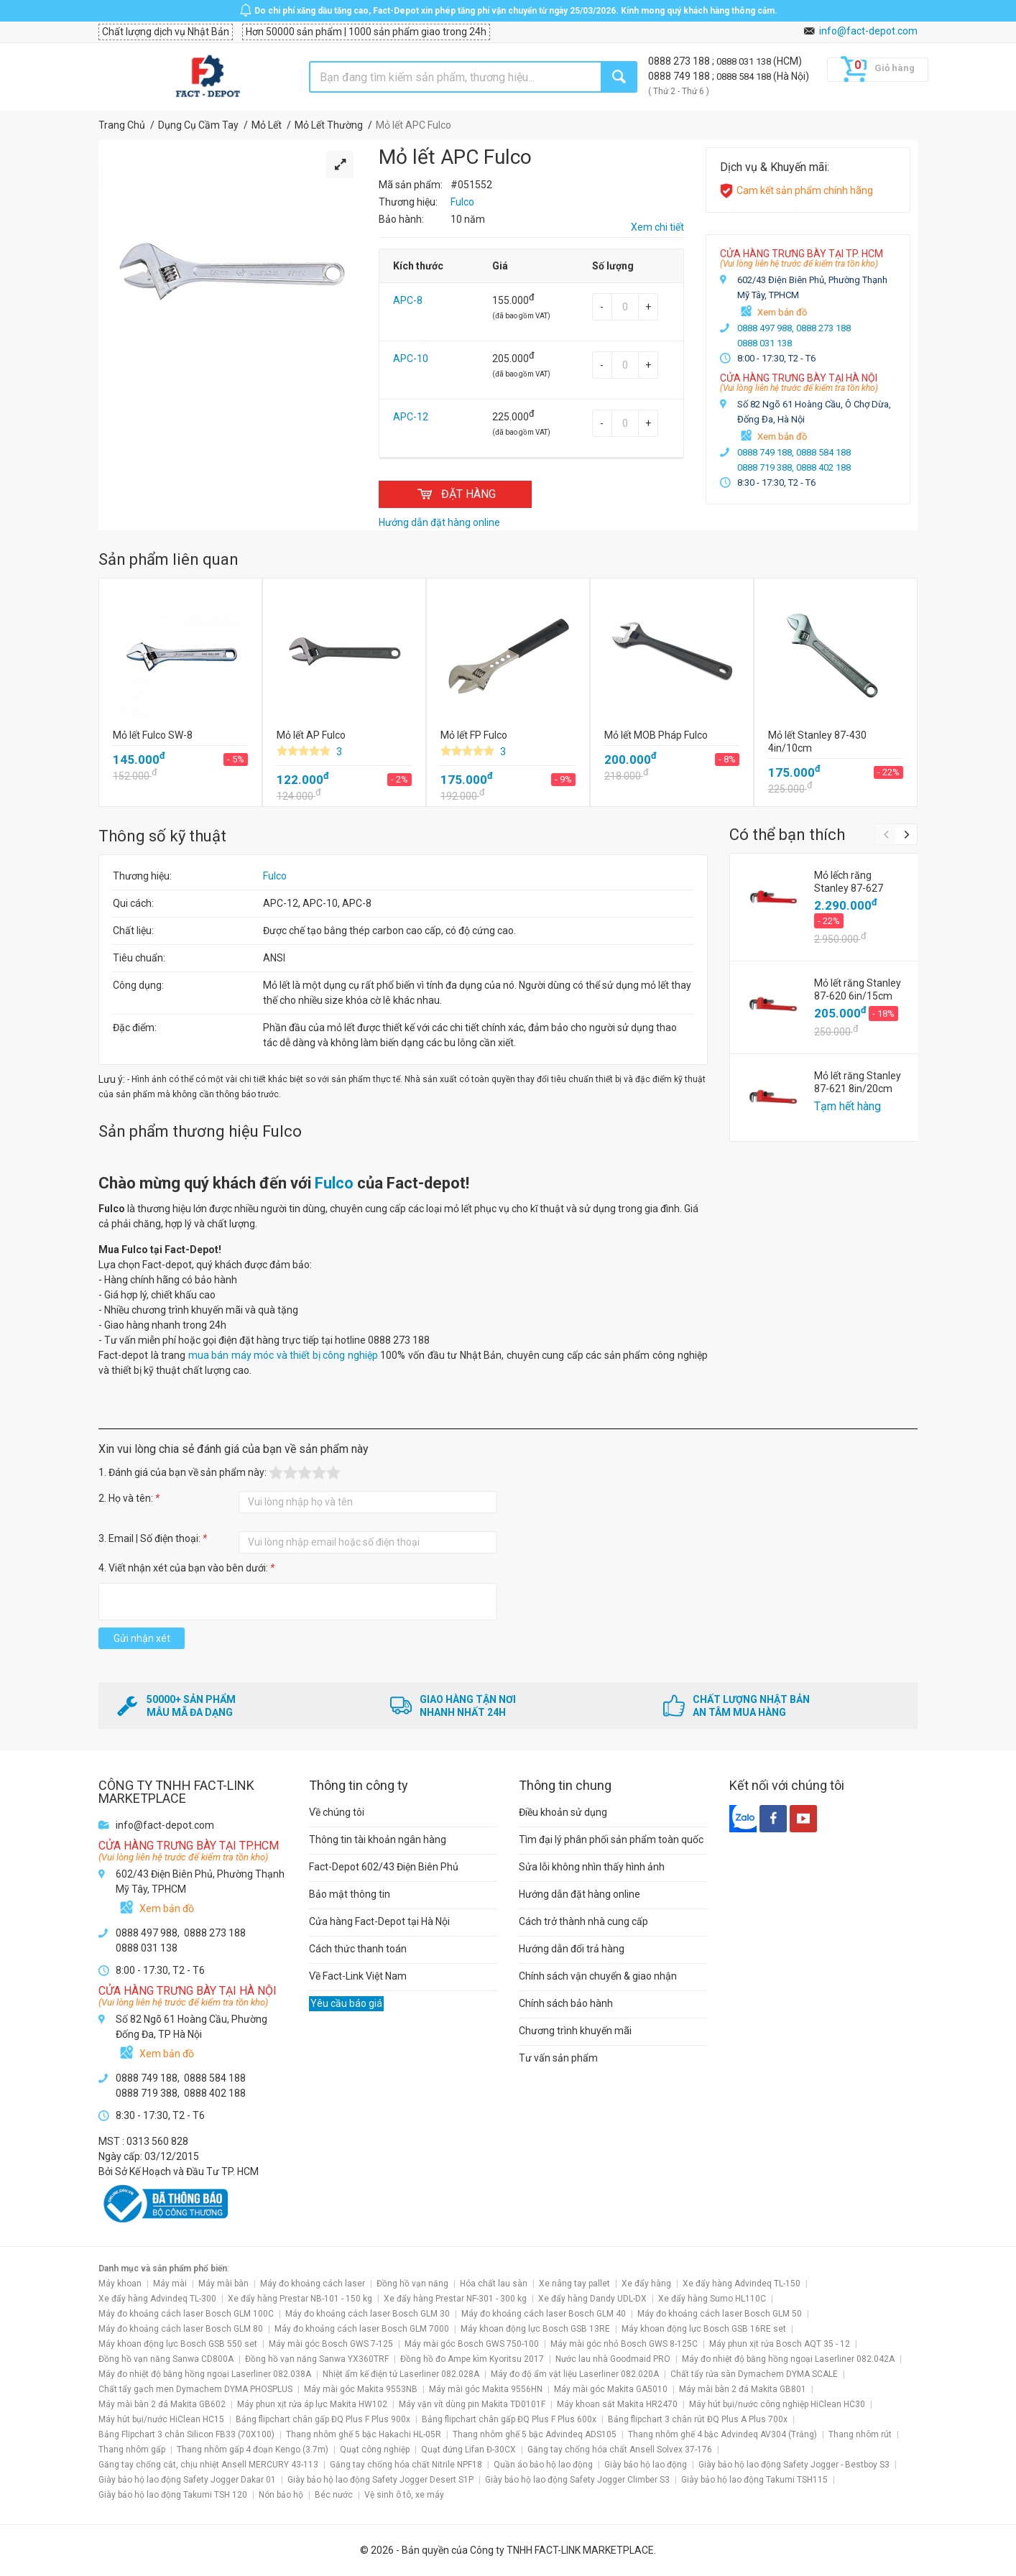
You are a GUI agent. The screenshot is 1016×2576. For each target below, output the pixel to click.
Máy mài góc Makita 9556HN (485, 2389)
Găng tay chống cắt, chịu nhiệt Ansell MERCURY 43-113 (208, 2465)
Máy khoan (120, 2284)
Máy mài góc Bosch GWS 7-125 (331, 2344)
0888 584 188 (744, 76)
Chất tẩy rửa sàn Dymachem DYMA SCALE (754, 2374)
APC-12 (410, 417)
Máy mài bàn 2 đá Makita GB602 (162, 2404)
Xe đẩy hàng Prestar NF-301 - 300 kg (455, 2299)
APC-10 (410, 358)
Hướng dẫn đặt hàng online (579, 1894)
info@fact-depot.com (868, 31)
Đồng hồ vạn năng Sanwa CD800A (166, 2359)
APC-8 (407, 300)
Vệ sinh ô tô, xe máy (404, 2495)
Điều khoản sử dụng (563, 1812)
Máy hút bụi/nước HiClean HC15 (161, 2419)
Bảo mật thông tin (349, 1894)
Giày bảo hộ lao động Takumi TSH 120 (172, 2495)
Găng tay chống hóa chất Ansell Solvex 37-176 (619, 2450)
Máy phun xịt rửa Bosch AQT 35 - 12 (779, 2344)
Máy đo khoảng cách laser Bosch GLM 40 (543, 2314)
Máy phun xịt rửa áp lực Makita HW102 (312, 2404)
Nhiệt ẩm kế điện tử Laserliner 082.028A (401, 2374)
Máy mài (170, 2284)
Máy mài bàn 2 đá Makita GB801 (742, 2389)
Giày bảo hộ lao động (645, 2465)
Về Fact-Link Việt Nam (358, 1976)
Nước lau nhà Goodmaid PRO (612, 2359)
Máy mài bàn (223, 2284)
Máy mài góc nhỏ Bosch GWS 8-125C (624, 2344)
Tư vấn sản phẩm (558, 2058)
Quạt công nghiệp (375, 2450)
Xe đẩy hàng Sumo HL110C (712, 2299)
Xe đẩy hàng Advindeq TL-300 (157, 2299)
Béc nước (334, 2495)
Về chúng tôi (336, 1812)
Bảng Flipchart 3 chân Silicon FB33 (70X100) (186, 2434)
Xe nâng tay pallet (574, 2284)
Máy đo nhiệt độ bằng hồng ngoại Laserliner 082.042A (788, 2359)
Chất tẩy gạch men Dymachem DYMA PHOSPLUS (195, 2389)
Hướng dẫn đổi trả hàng (571, 1948)
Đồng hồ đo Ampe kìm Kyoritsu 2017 (472, 2359)
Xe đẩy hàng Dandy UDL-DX (592, 2299)
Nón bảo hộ (281, 2495)
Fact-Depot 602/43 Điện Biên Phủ (383, 1867)
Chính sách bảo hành (566, 2003)
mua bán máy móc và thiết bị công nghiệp (283, 1355)
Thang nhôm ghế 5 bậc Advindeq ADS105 (534, 2434)
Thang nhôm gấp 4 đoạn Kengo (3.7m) (252, 2450)
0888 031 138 (744, 61)
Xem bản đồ (782, 312)
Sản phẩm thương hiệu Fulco (200, 1131)
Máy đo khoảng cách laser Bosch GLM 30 (367, 2314)
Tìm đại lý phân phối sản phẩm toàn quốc (611, 1839)
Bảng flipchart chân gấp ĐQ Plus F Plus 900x (323, 2419)
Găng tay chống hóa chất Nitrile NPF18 (406, 2465)
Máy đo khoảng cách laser (312, 2284)
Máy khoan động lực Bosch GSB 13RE (535, 2329)
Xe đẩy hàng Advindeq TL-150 (741, 2284)
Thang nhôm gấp (131, 2450)
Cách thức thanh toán (358, 1948)
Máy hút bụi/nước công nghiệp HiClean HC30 (777, 2404)
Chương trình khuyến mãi (575, 2030)
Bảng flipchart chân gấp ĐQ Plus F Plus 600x (509, 2419)
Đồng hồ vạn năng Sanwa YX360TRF (317, 2359)
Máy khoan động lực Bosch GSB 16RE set (704, 2329)
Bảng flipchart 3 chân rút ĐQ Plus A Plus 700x (698, 2419)
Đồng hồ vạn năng (412, 2284)
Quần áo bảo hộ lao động (543, 2465)
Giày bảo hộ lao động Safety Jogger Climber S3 (577, 2480)
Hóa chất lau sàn (493, 2284)
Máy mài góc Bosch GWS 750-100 (472, 2344)
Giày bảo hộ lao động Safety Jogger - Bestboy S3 (794, 2465)
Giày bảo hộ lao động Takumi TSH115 (754, 2480)
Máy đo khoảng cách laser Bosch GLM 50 (719, 2314)
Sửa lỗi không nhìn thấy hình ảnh (592, 1867)
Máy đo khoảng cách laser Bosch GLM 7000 (361, 2329)
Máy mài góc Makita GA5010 (611, 2389)
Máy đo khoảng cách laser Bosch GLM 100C (186, 2314)
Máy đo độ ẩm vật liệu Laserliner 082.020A (575, 2374)
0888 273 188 (680, 61)
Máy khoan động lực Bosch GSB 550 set (177, 2344)
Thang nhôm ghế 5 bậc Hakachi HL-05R (363, 2434)
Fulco (275, 876)
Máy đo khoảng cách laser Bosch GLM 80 (180, 2329)
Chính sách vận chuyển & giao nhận (598, 1976)
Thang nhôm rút (860, 2434)
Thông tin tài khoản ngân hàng (377, 1839)
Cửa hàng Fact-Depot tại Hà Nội (379, 1921)
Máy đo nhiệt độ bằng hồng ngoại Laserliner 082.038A (204, 2374)
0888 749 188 (680, 76)
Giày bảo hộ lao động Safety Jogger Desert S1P (380, 2480)
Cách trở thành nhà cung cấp (583, 1921)
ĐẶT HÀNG (455, 494)
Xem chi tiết (657, 227)
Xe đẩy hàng (646, 2284)
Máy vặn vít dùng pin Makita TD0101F (472, 2404)
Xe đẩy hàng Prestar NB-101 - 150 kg (300, 2299)
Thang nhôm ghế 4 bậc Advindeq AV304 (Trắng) (722, 2434)
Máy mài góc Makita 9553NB (360, 2389)
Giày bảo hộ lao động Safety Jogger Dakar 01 (187, 2480)
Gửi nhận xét (142, 1638)
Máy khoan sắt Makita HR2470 (617, 2404)
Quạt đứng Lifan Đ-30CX (468, 2450)
